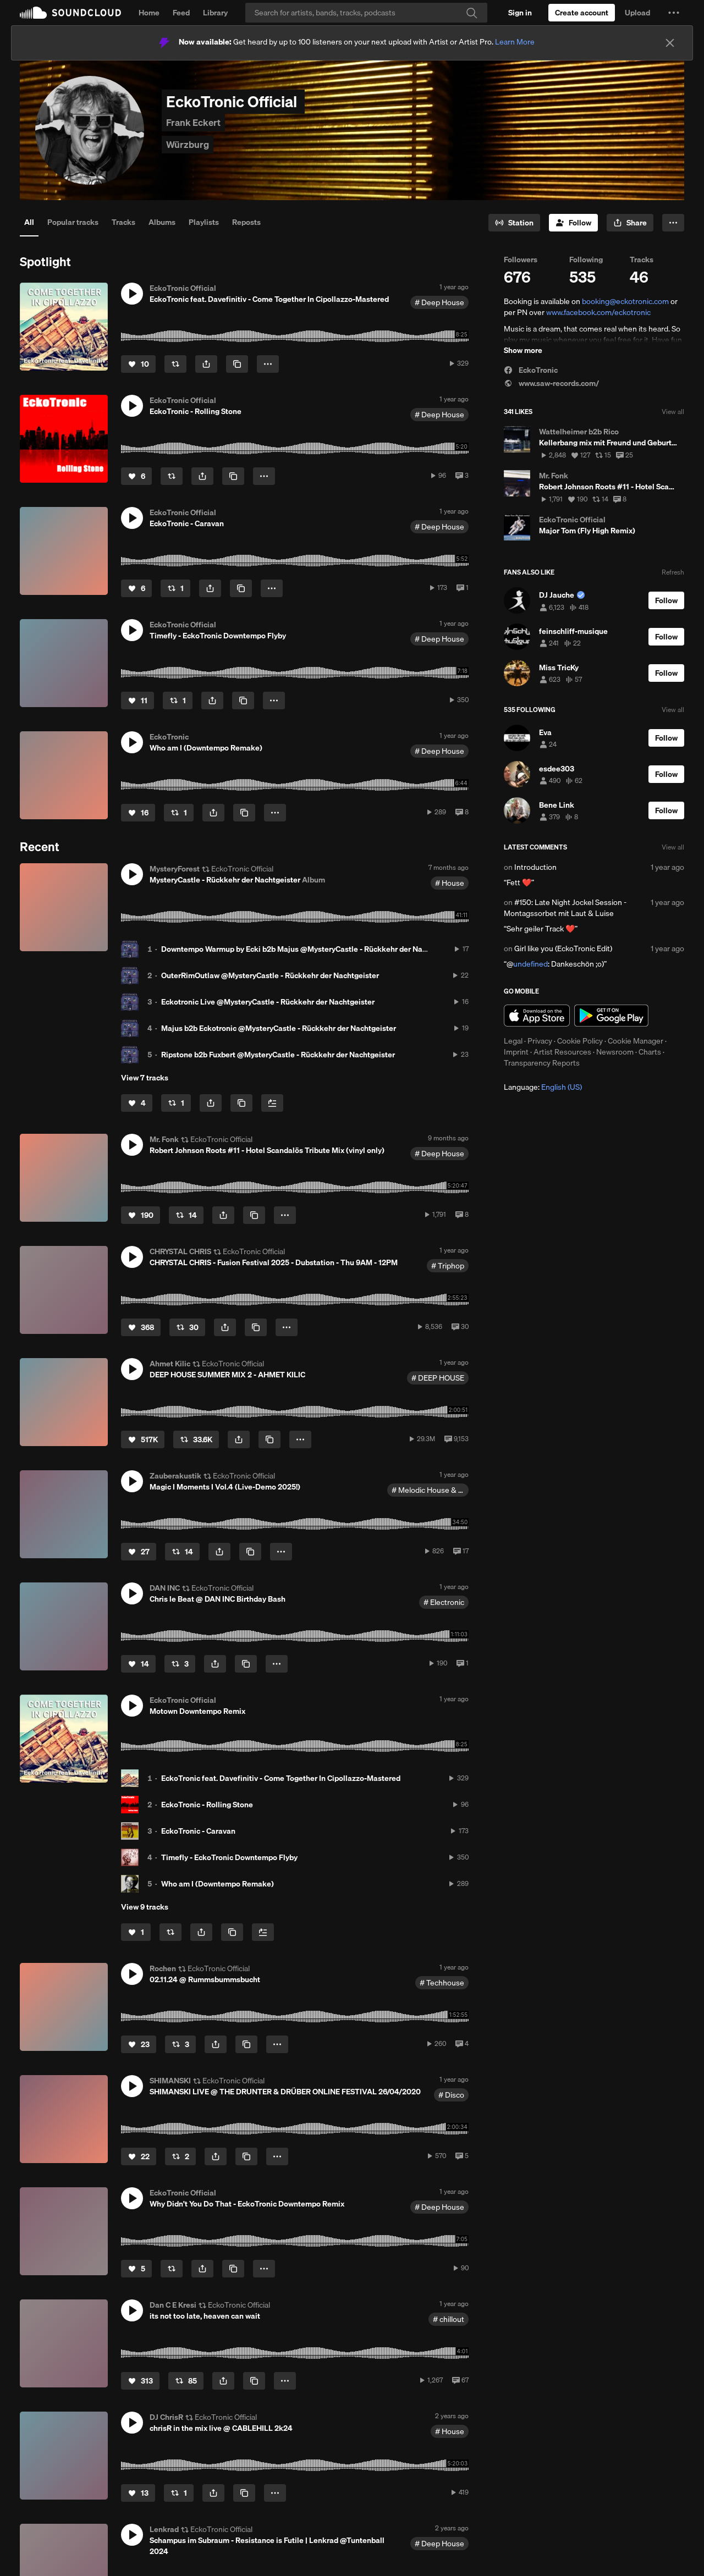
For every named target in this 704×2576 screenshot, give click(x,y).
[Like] (138, 364)
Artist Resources (562, 1052)
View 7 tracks (144, 1078)
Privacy (539, 1041)
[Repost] (175, 364)
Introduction (535, 867)
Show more (523, 350)
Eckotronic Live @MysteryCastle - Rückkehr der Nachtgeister (268, 1002)
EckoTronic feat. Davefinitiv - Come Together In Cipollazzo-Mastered (280, 1778)
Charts (650, 1052)
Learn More (515, 42)
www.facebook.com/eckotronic (598, 312)
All (29, 222)
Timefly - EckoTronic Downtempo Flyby (229, 1857)
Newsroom (615, 1052)
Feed (181, 13)
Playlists (204, 222)
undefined (530, 964)
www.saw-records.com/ (551, 383)
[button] (673, 12)
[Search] (366, 13)
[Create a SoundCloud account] (581, 12)
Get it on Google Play (611, 1016)
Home (149, 13)
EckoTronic (531, 370)
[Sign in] (520, 12)
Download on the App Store (537, 1016)
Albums (161, 222)
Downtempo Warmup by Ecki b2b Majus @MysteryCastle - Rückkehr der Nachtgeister (309, 949)
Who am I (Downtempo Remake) (217, 1884)
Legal (513, 1041)
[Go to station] (514, 222)
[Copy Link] (237, 364)
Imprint (516, 1052)
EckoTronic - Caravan (198, 1831)
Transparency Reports (542, 1063)
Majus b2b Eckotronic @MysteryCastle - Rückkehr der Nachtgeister (278, 1028)
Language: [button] (543, 1087)
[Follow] (573, 222)
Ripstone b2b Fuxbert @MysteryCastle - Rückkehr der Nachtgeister (278, 1055)
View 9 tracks (144, 1907)
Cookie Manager (635, 1041)
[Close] (670, 43)
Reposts (246, 222)
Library (215, 13)
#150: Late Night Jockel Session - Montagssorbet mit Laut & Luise (565, 907)
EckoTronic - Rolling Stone (207, 1805)
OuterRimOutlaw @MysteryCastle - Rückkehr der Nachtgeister (270, 975)
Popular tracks (72, 222)
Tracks (123, 222)
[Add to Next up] (272, 1103)
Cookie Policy (580, 1041)
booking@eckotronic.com (625, 301)
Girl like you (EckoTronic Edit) (563, 948)
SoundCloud (70, 13)
